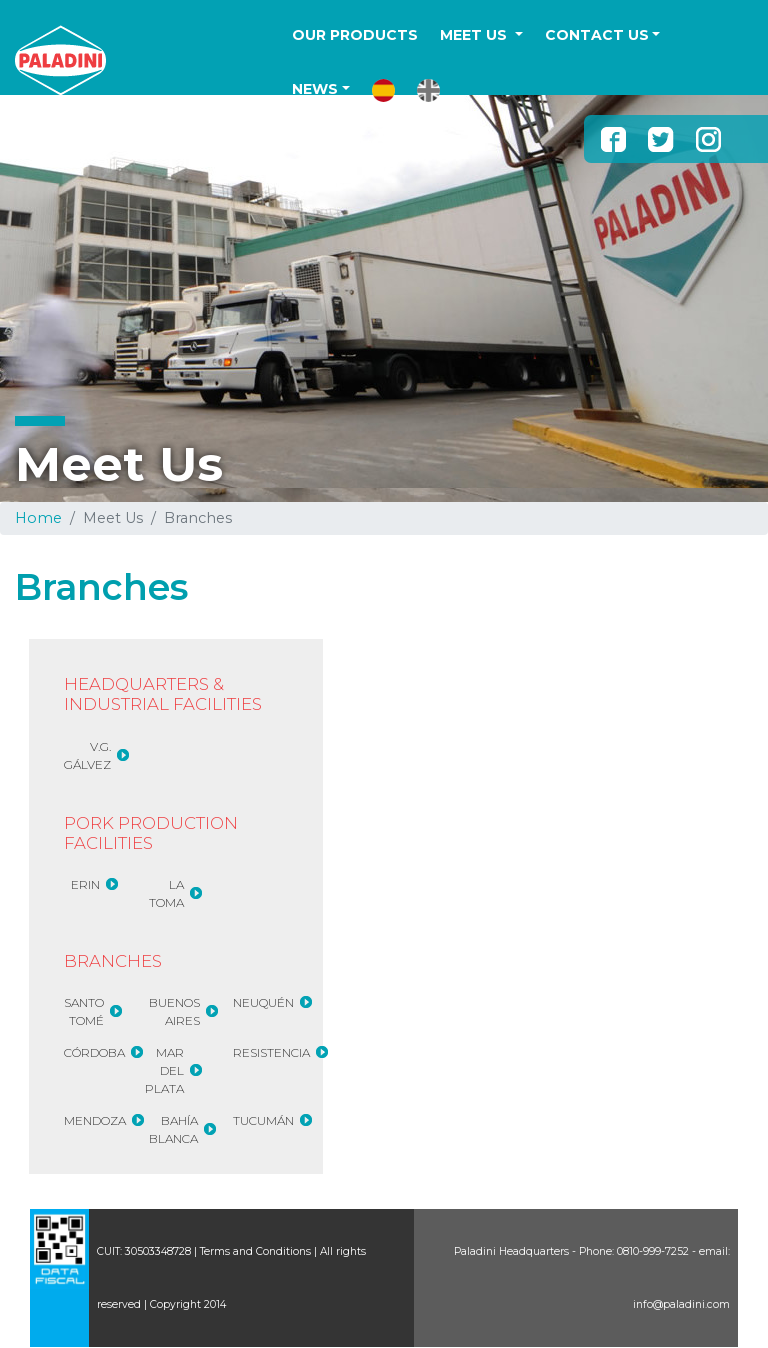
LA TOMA (166, 893)
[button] (383, 90)
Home (38, 518)
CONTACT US (597, 35)
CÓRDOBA (94, 1052)
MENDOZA (95, 1120)
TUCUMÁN (263, 1120)
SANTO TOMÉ (84, 1011)
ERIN (85, 884)
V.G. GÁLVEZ (87, 755)
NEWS (315, 89)
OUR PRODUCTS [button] (355, 35)
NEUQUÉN (263, 1002)
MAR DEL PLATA (164, 1070)
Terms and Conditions (255, 1251)
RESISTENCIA (271, 1052)
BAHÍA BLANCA (173, 1129)
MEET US (475, 35)
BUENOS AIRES (174, 1011)
